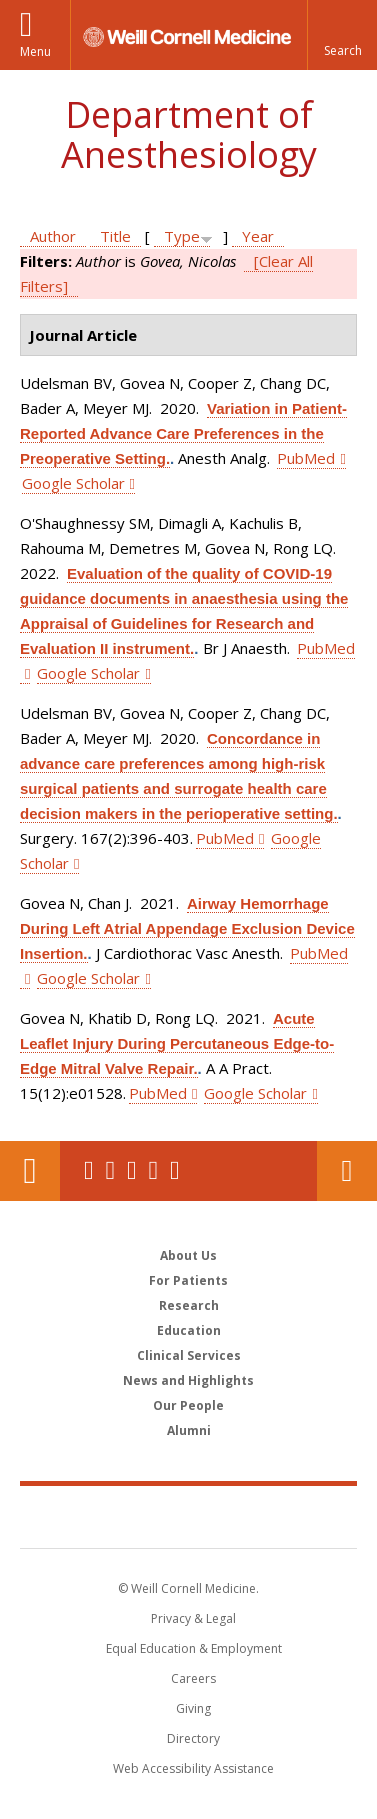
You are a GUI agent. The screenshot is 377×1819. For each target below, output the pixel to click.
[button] (342, 35)
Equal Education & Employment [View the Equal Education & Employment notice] (194, 1648)
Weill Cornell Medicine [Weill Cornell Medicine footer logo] (189, 1516)
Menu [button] (35, 51)
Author (53, 236)
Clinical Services (189, 1355)
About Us (188, 1255)
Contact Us (347, 1171)
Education (189, 1330)
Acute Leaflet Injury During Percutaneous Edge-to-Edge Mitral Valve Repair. (177, 1043)
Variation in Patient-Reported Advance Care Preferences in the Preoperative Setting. (183, 433)
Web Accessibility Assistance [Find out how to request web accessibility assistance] (193, 1768)
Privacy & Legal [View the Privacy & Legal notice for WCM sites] (193, 1618)
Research (189, 1305)
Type (182, 236)
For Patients (188, 1280)
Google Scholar (73, 483)
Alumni (189, 1430)
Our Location (30, 1171)
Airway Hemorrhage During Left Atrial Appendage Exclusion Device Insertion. (187, 928)
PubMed (306, 458)
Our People (188, 1405)
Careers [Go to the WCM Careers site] (193, 1678)
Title (115, 236)
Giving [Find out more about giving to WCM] (193, 1708)
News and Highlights (188, 1380)
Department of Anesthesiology (189, 134)
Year (258, 236)
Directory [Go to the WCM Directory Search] (193, 1738)
